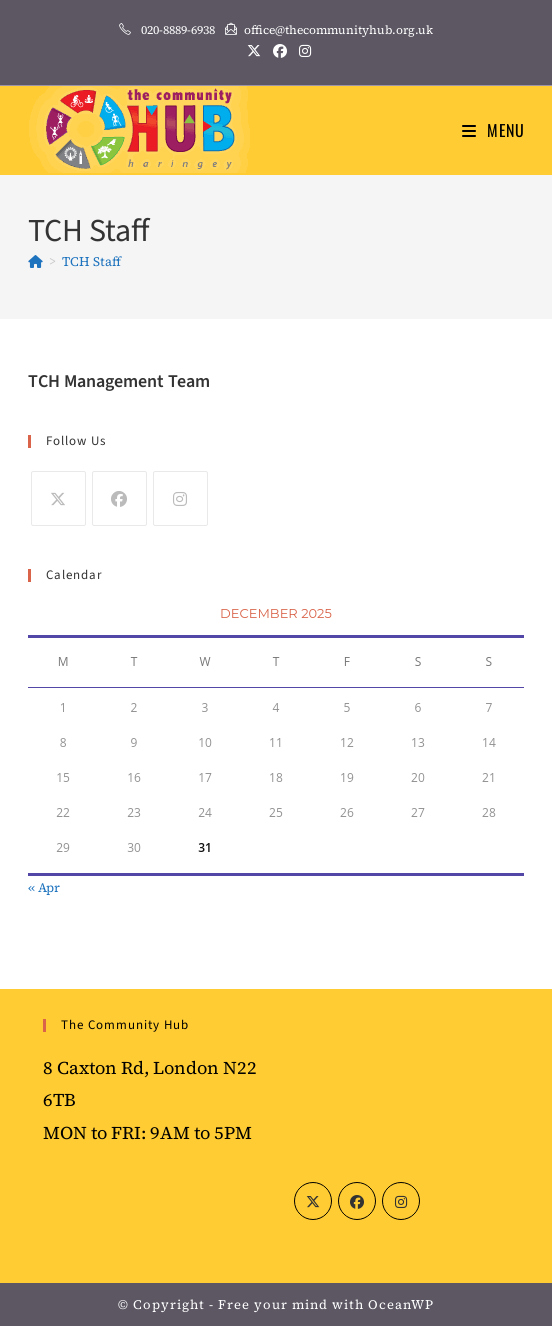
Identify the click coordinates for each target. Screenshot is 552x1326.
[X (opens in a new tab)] (254, 51)
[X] (58, 498)
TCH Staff (91, 261)
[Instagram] (180, 498)
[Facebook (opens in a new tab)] (280, 51)
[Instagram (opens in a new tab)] (302, 51)
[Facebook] (119, 498)
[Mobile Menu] (493, 130)
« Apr (44, 887)
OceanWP (401, 1304)
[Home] (35, 261)
